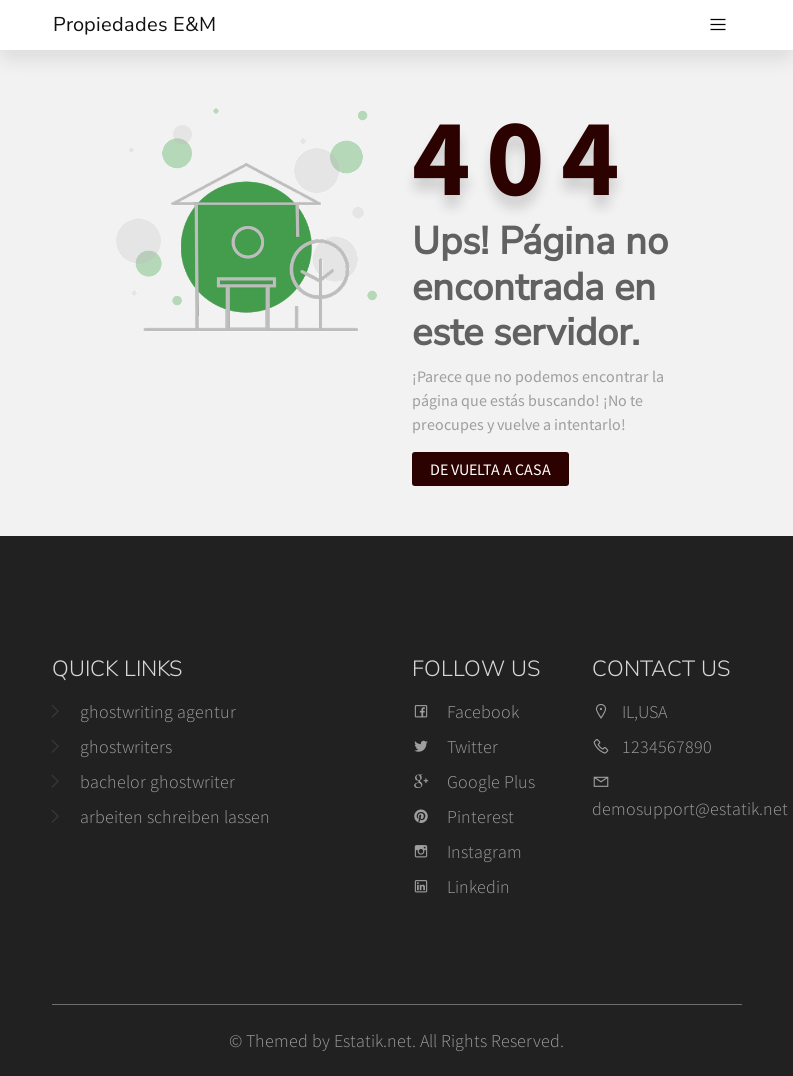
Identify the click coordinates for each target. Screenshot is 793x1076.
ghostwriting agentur (158, 711)
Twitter (455, 746)
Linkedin (461, 886)
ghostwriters (126, 746)
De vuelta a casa (490, 469)
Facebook (465, 711)
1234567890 (667, 746)
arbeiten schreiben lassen (175, 816)
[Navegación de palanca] (718, 25)
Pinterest (463, 816)
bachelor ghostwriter (157, 781)
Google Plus (473, 781)
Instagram (467, 851)
